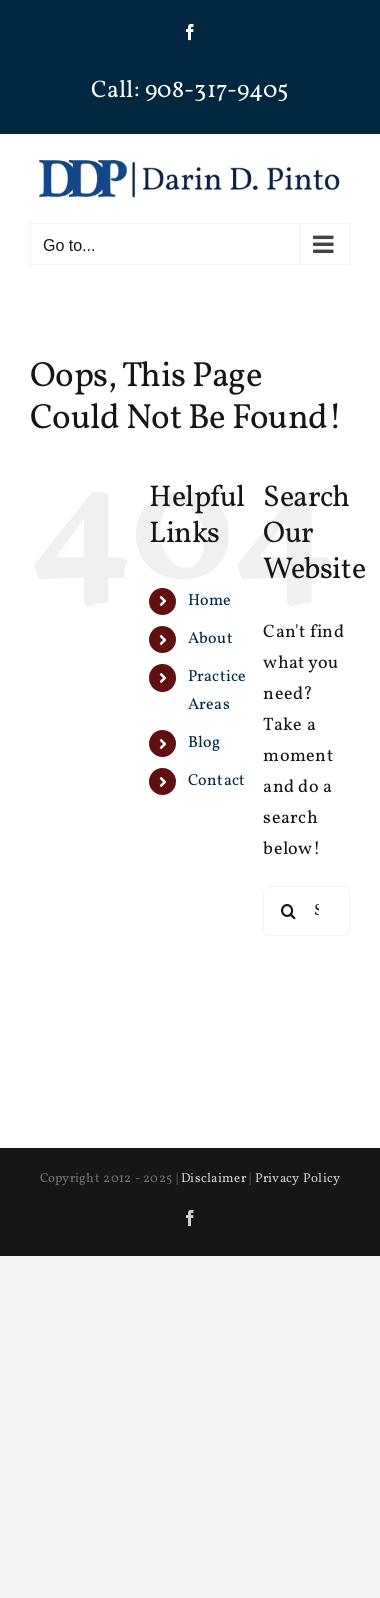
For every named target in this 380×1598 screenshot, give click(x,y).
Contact (217, 781)
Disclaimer (213, 1179)
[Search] (288, 911)
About (210, 639)
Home (210, 601)
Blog (204, 743)
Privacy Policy (298, 1179)
